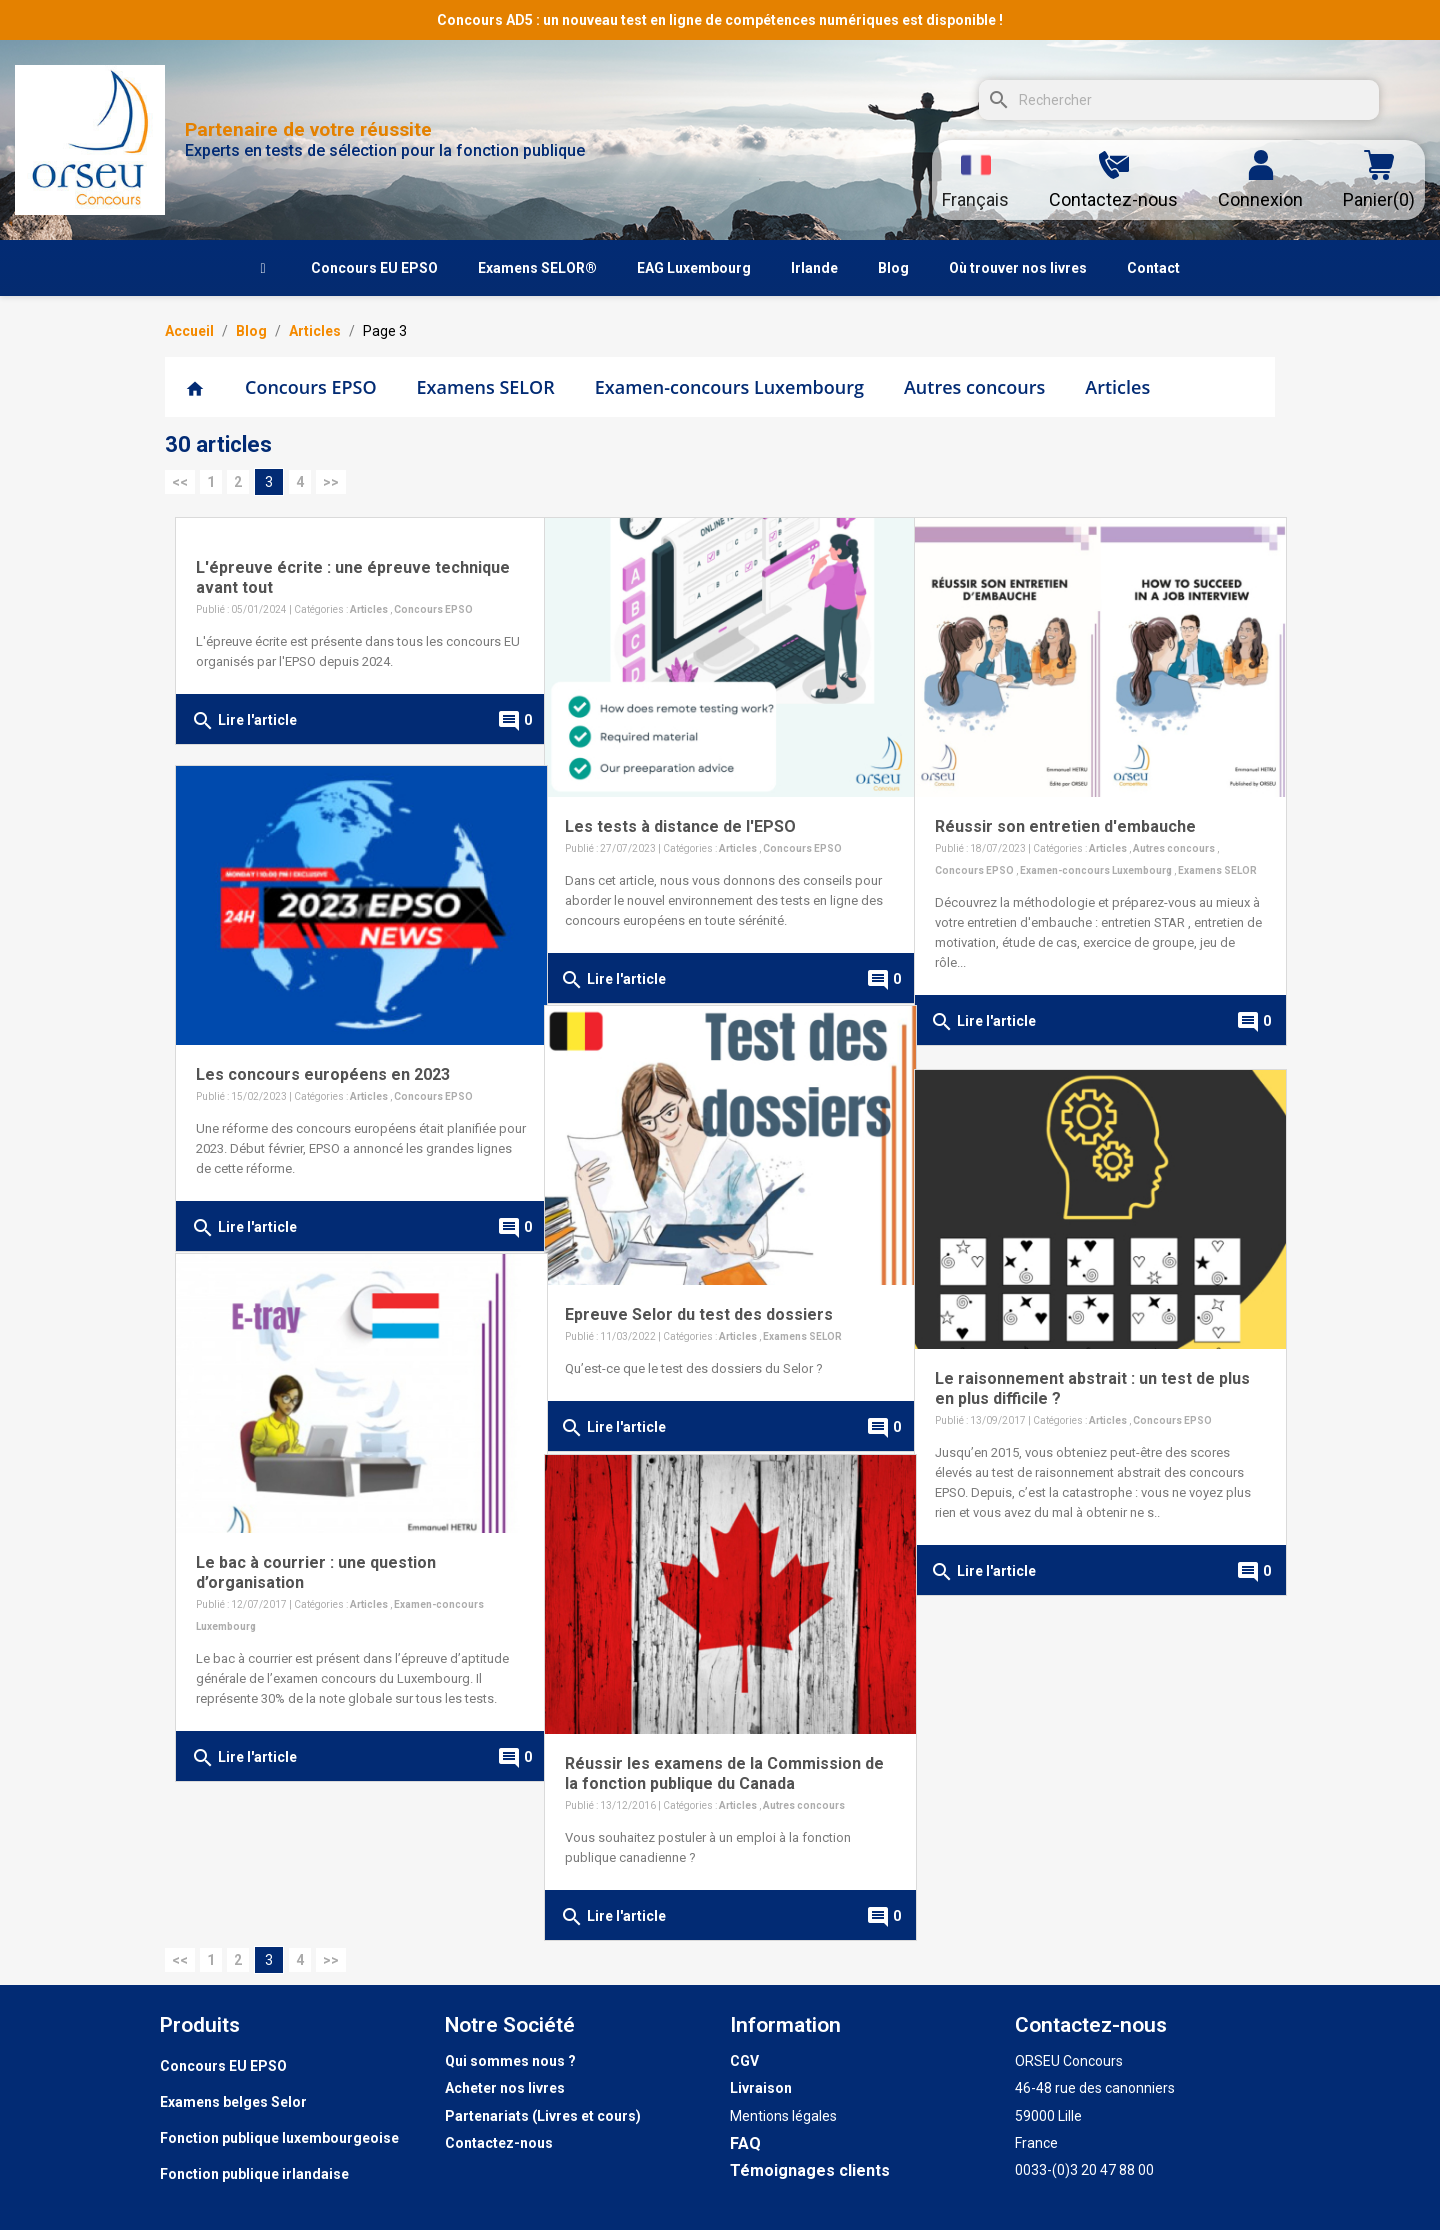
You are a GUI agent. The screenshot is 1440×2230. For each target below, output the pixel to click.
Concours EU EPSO (223, 2066)
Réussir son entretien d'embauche (1065, 808)
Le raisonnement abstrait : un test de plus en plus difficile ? (1075, 1370)
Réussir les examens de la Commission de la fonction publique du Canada (713, 1755)
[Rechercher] (1179, 100)
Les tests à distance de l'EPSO (680, 808)
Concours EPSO (311, 387)
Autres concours (974, 387)
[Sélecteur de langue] (975, 180)
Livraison (761, 2088)
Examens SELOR (486, 387)
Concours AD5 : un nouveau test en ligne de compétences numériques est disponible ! (720, 20)
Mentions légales (783, 2116)
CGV (744, 2061)
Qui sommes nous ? (510, 2061)
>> (331, 482)
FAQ (745, 2143)
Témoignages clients (810, 2170)
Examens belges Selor (233, 2102)
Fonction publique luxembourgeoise (279, 2138)
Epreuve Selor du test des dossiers (699, 1296)
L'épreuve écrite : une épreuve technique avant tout (313, 577)
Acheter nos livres (505, 2088)
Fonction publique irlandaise (254, 2174)
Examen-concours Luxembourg (729, 387)
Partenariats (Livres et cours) (543, 2116)
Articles (1117, 387)
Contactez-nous (499, 2143)
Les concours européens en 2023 (323, 1056)
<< (180, 482)
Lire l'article (244, 721)
